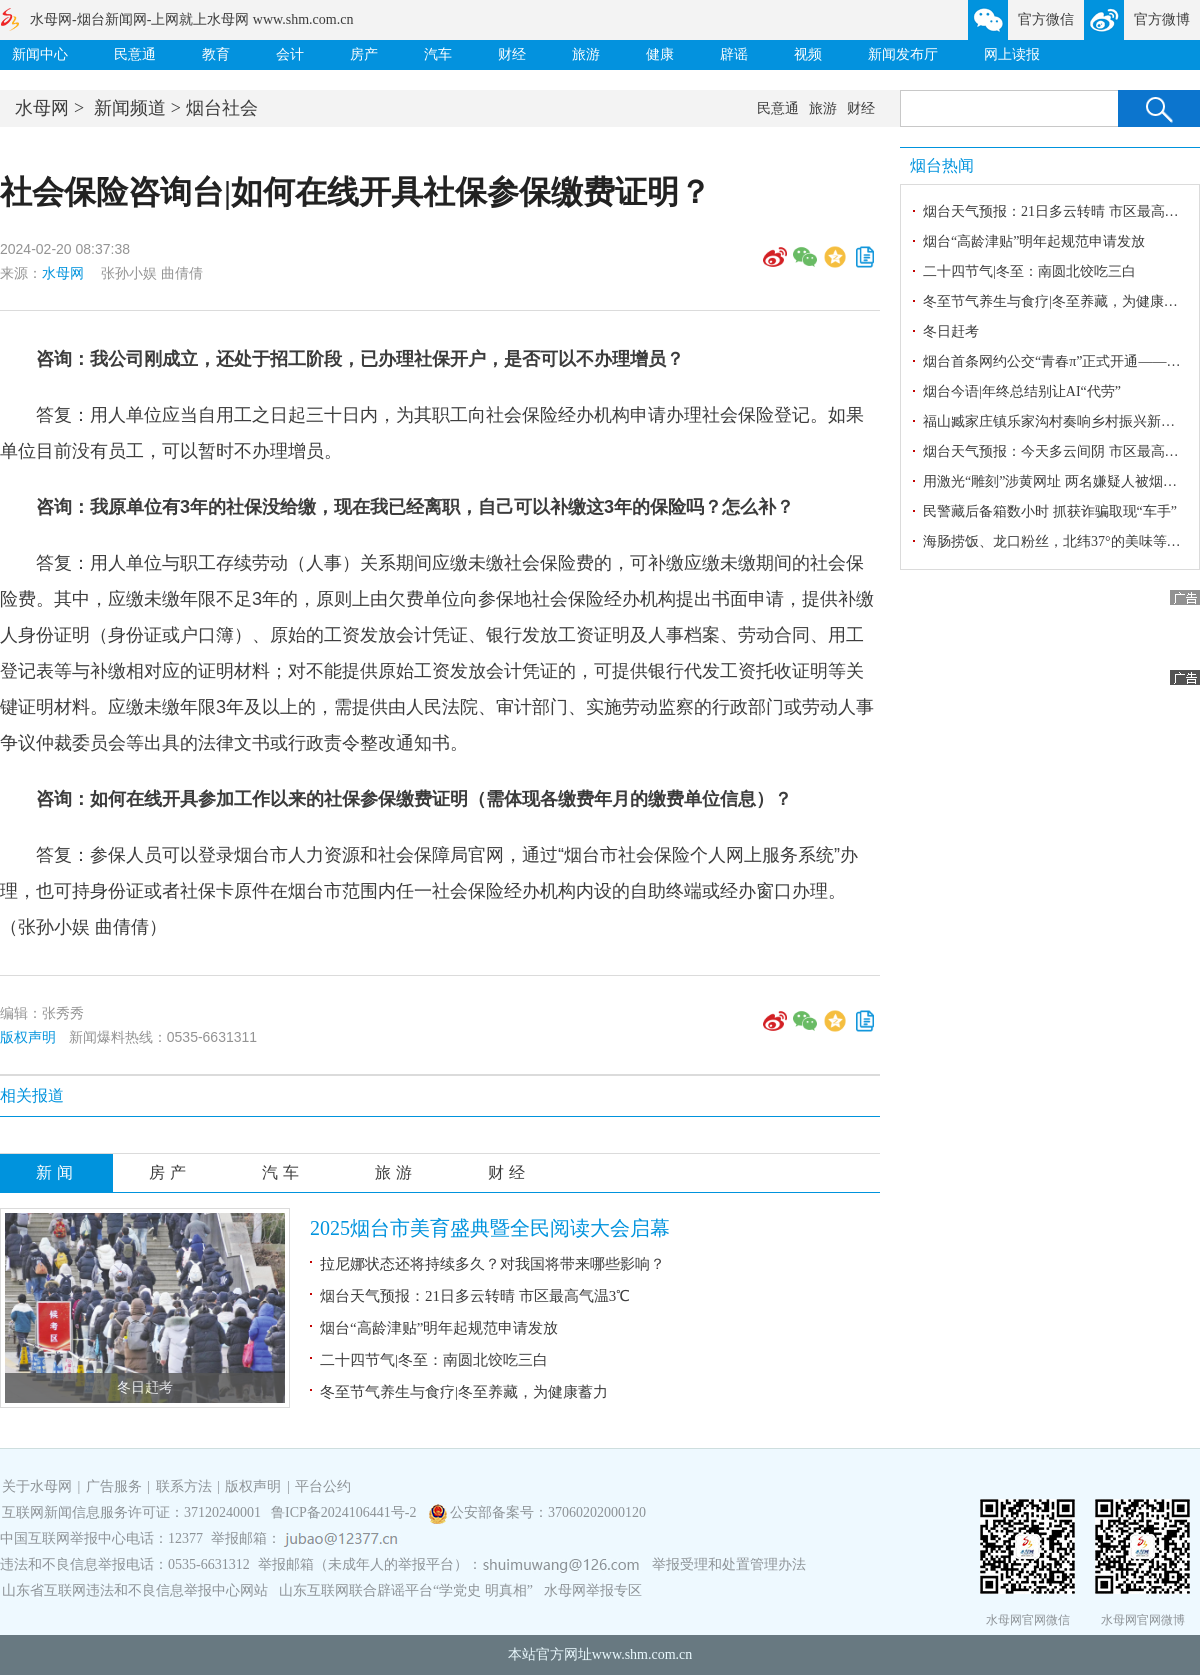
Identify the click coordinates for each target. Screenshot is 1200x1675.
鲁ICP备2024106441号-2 (345, 1512)
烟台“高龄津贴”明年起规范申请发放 (439, 1328)
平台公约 (323, 1486)
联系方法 (184, 1486)
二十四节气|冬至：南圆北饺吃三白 (434, 1360)
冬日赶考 (145, 1387)
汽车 (438, 54)
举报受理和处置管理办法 (729, 1564)
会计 (290, 54)
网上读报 (1012, 54)
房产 (364, 54)
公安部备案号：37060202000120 (548, 1512)
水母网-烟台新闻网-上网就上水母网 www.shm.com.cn (191, 19)
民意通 (135, 54)
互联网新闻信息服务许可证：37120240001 (131, 1512)
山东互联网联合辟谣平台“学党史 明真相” (406, 1590)
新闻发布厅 (903, 54)
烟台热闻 (942, 165)
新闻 (57, 1172)
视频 (808, 54)
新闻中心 (40, 54)
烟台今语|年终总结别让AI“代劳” (1022, 391)
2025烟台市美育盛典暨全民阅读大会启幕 (490, 1228)
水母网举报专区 (593, 1590)
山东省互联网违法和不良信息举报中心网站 (135, 1590)
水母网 (42, 108)
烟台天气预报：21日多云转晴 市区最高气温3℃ (475, 1296)
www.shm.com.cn (642, 1654)
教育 (216, 54)
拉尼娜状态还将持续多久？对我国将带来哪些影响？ (492, 1264)
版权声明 (28, 1037)
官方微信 (1046, 19)
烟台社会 (222, 108)
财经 (512, 54)
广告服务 (114, 1486)
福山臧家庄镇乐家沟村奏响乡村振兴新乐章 (1056, 421)
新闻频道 (130, 108)
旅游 (586, 54)
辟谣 (734, 54)
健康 (660, 54)
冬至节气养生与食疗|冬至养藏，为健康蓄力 (464, 1392)
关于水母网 (39, 1486)
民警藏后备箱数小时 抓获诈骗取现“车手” (1050, 511)
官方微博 (1162, 19)
